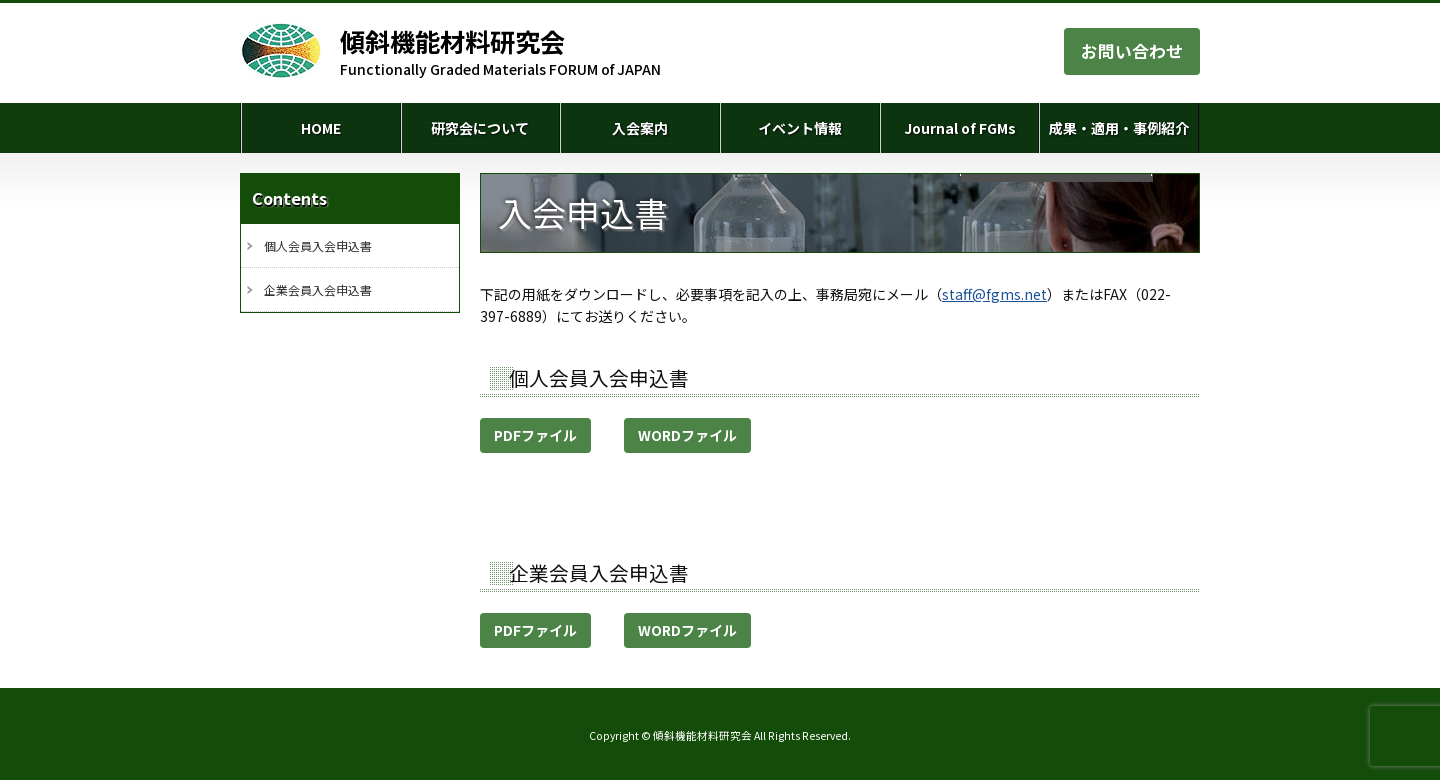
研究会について (480, 128)
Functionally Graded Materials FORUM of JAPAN (500, 52)
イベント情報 (800, 128)
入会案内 (640, 128)
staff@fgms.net (994, 294)
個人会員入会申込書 (318, 245)
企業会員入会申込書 (318, 289)
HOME (321, 128)
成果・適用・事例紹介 (1119, 128)
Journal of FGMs (960, 128)
